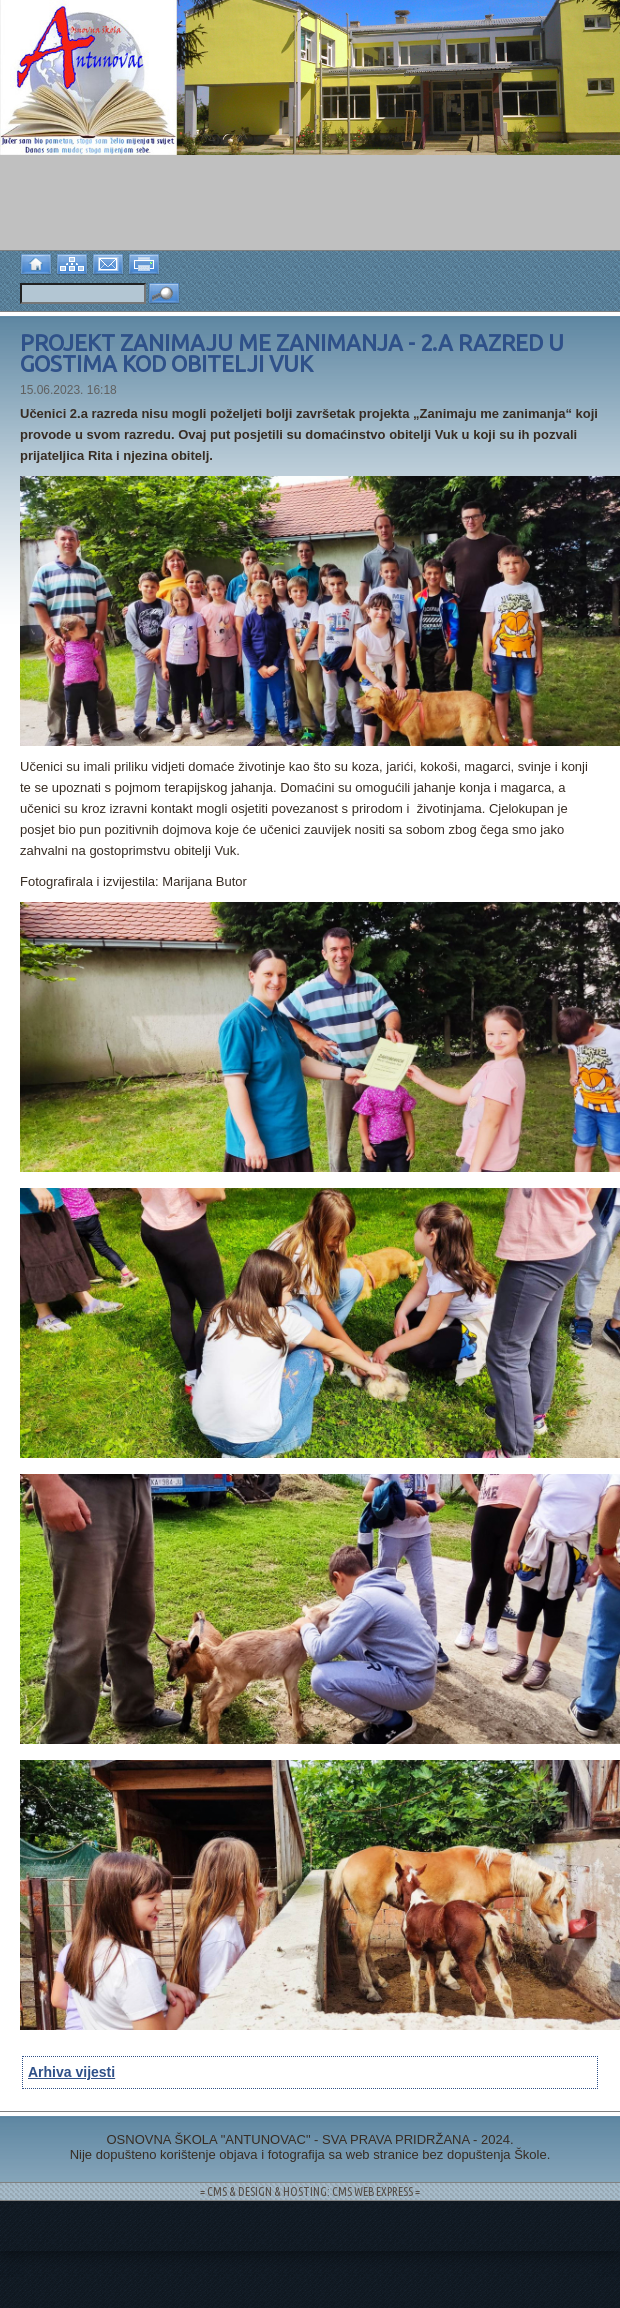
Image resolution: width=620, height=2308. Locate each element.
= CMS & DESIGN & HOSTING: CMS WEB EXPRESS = (310, 2191)
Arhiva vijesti (71, 2072)
